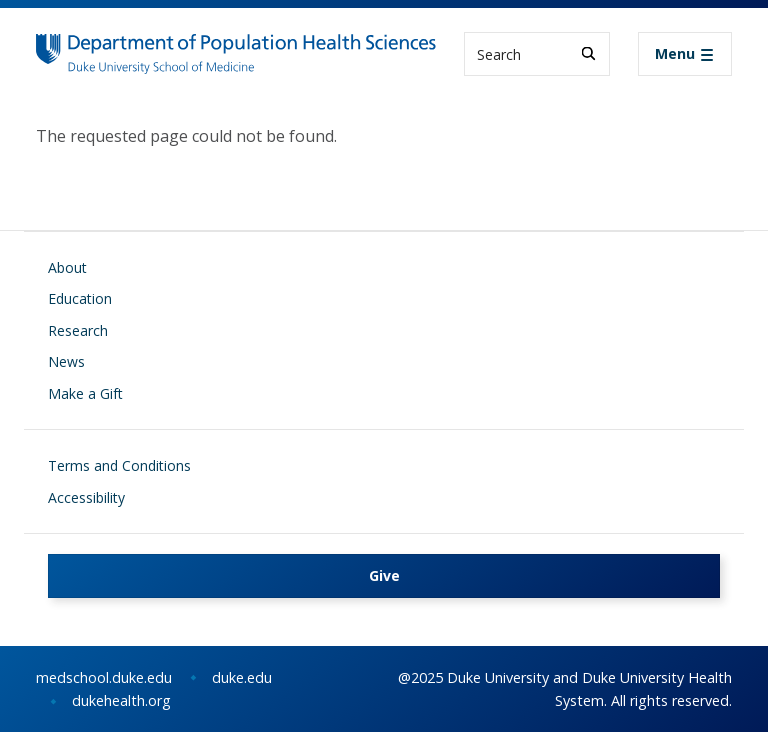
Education (80, 298)
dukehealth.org (121, 700)
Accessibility (86, 497)
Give (384, 575)
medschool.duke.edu (104, 677)
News (66, 361)
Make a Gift (85, 393)
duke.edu (242, 677)
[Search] (588, 53)
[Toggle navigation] (685, 54)
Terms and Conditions (119, 465)
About (67, 267)
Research (78, 330)
